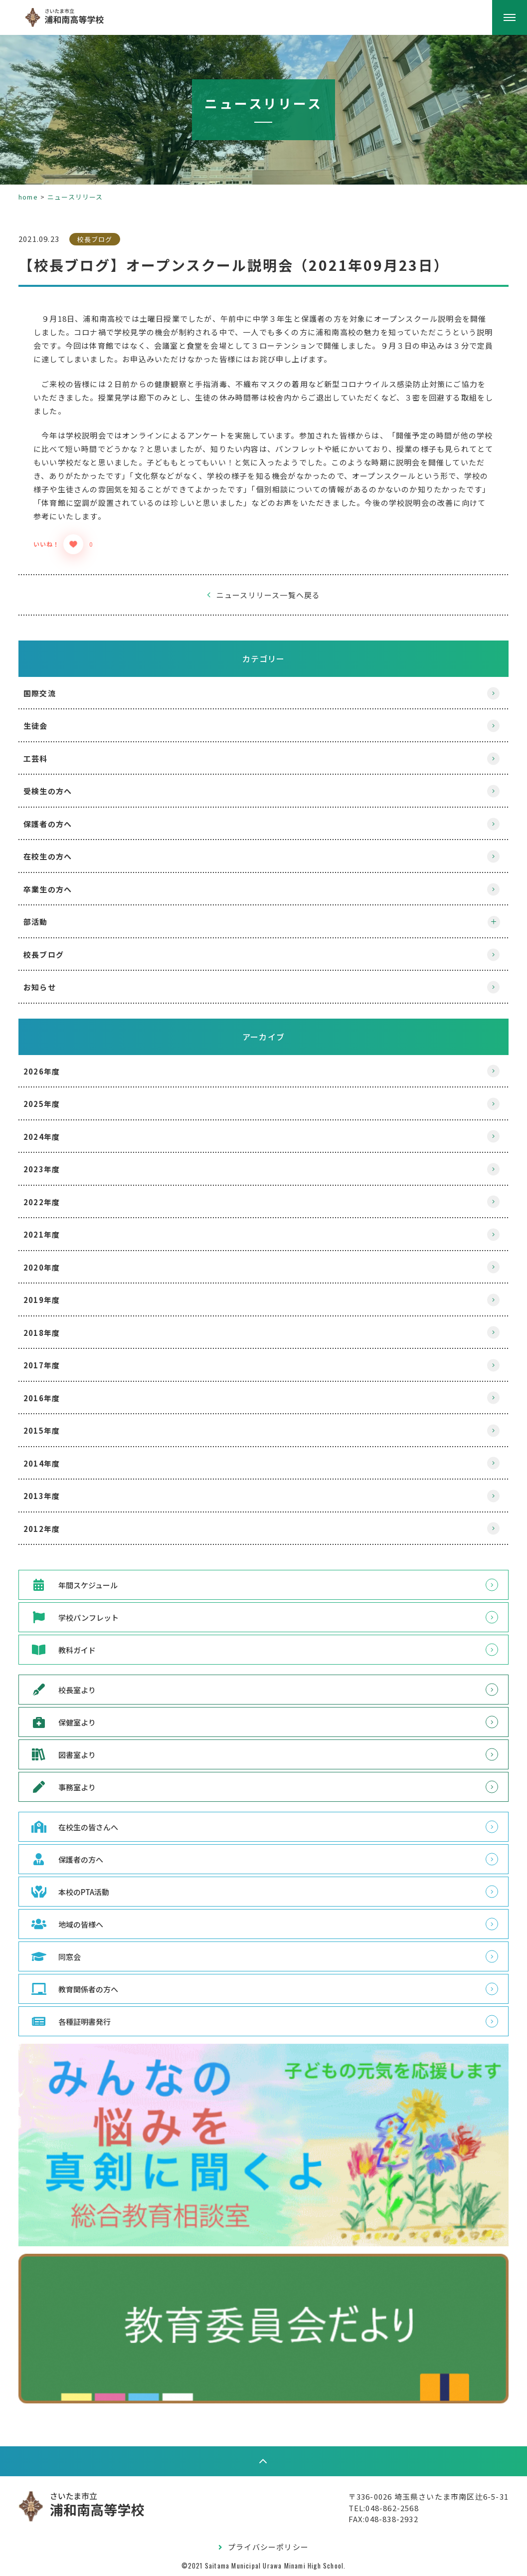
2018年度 (53, 1332)
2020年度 (53, 1267)
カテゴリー (263, 658)
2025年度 (53, 1103)
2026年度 (53, 1071)
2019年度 (53, 1299)
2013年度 (53, 1496)
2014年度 (53, 1463)
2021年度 (53, 1234)
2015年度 (53, 1430)
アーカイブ (263, 1037)
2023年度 (53, 1169)
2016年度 (53, 1398)
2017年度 (53, 1365)
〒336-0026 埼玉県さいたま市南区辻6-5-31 (417, 2494)
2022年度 (53, 1202)
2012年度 (53, 1528)
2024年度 (53, 1136)
